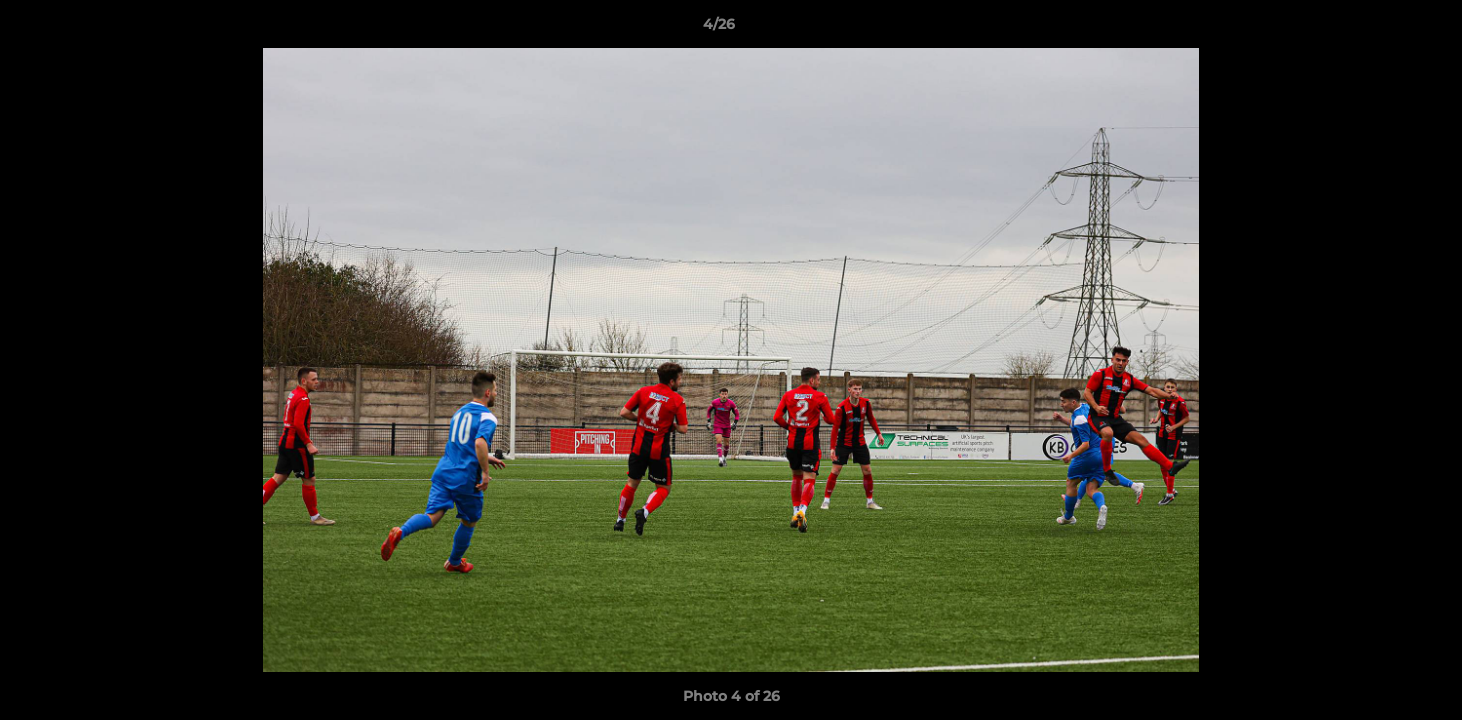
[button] (1378, 29)
